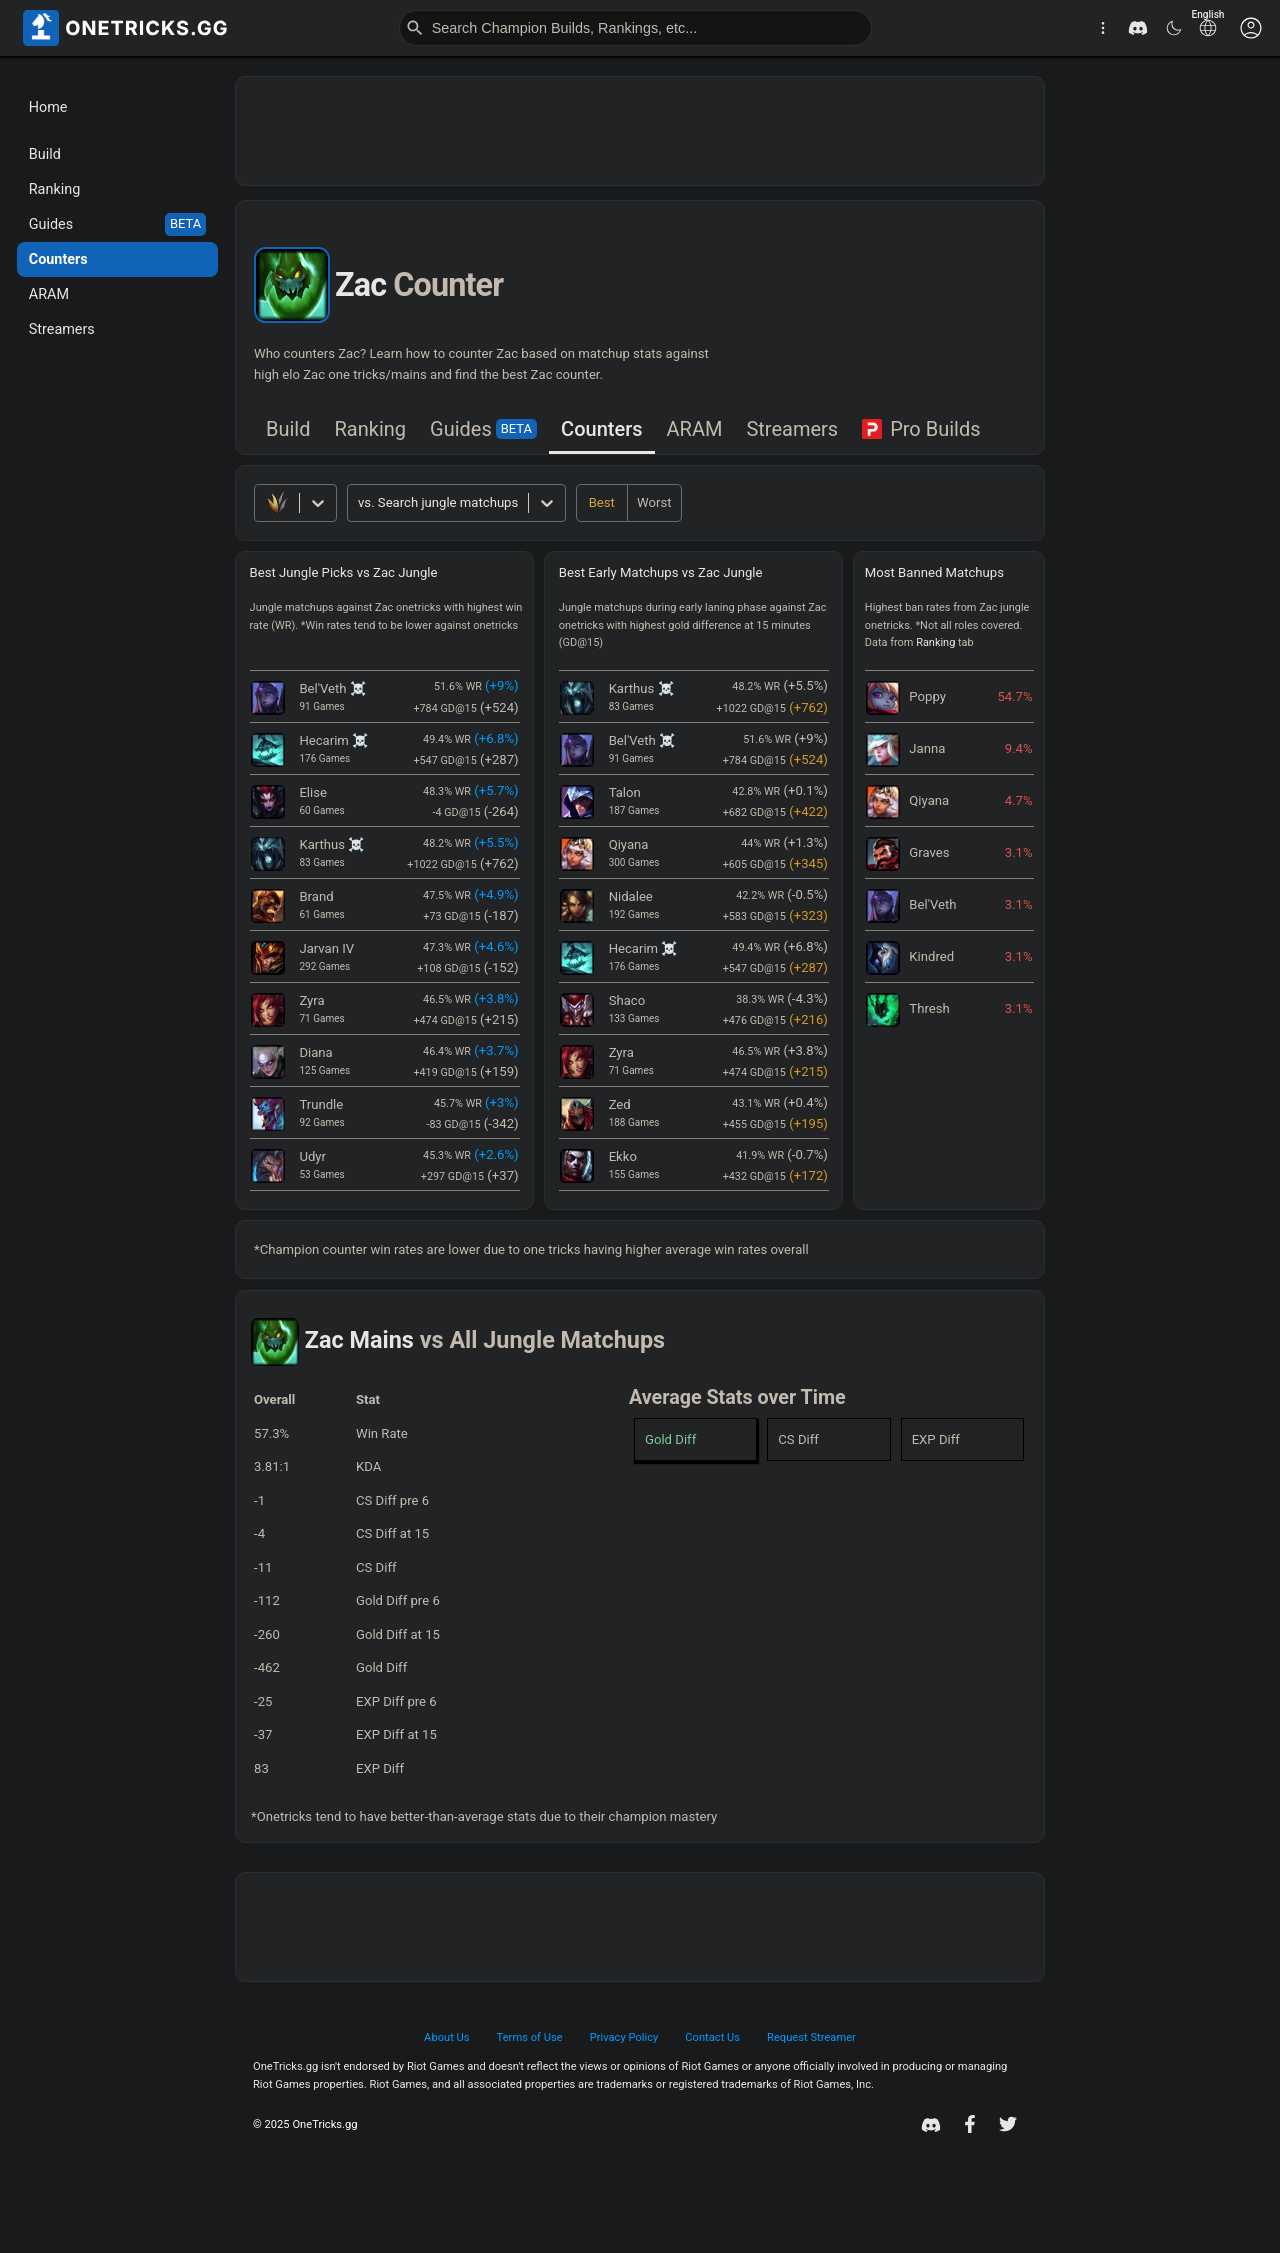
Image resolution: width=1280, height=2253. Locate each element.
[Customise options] (1251, 28)
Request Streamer (811, 2037)
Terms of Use (530, 2037)
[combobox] (359, 502)
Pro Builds (921, 429)
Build (288, 429)
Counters (601, 429)
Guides (483, 429)
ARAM (695, 429)
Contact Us (712, 2037)
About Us (446, 2037)
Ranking (371, 429)
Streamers (792, 429)
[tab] (288, 430)
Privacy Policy (624, 2037)
